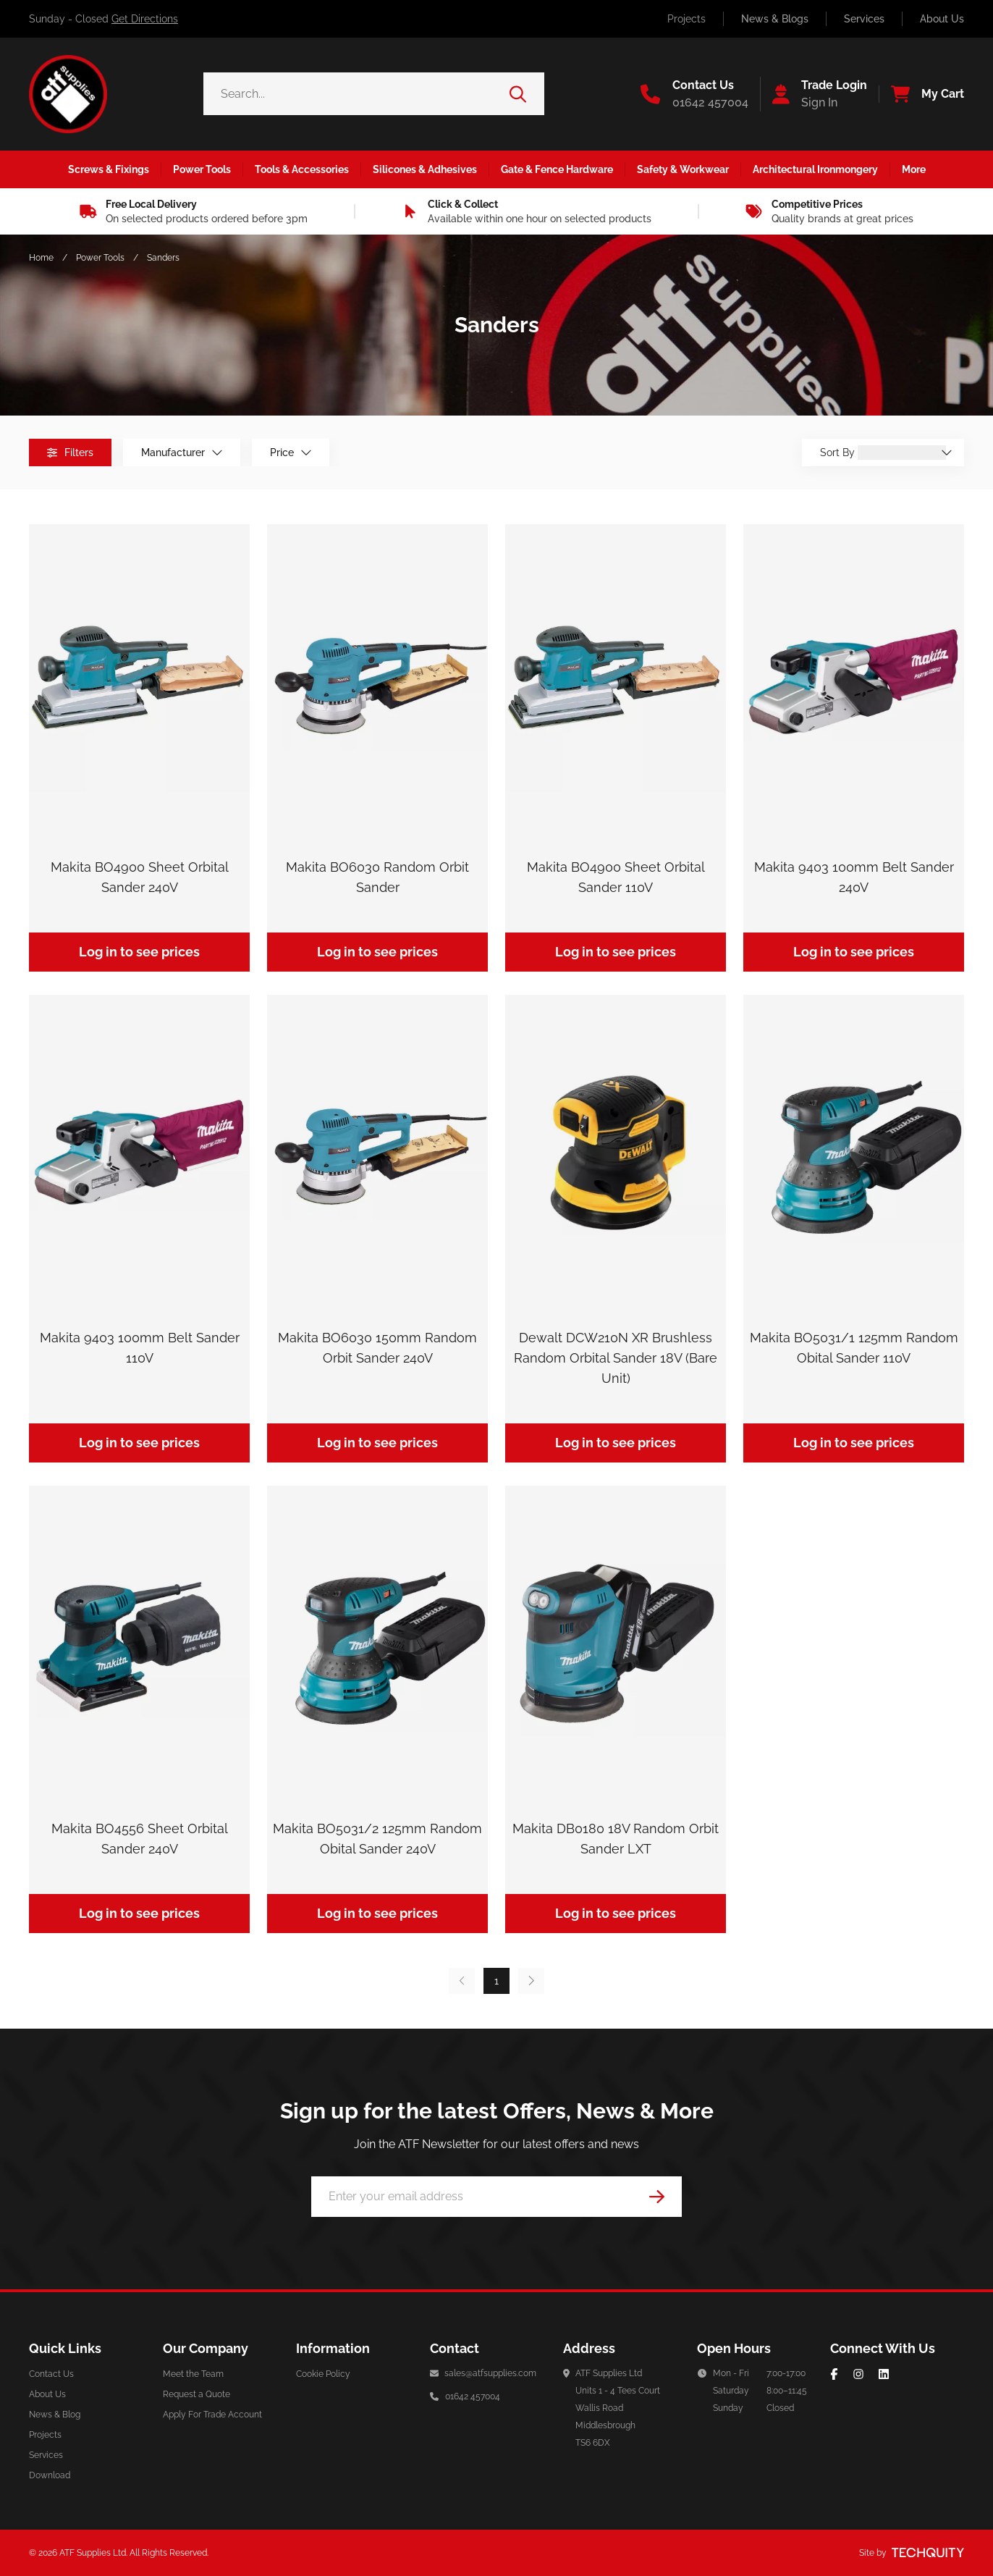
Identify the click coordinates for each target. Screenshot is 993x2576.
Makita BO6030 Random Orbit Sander (377, 877)
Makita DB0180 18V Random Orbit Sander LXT (615, 1838)
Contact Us (51, 2374)
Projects (686, 19)
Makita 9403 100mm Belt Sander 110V (140, 1347)
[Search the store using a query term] (356, 93)
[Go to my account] (813, 94)
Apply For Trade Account (212, 2414)
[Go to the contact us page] (694, 94)
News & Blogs (774, 19)
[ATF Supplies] (68, 94)
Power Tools (100, 258)
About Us (942, 19)
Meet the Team (193, 2374)
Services (864, 19)
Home (41, 258)
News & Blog (54, 2414)
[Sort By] (902, 452)
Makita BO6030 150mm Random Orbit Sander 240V (377, 1347)
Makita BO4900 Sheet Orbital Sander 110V (616, 877)
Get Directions (144, 19)
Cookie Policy (323, 2374)
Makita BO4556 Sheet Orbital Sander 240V (139, 1838)
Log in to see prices (139, 951)
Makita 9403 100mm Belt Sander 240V (854, 877)
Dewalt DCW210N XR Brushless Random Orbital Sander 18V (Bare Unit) (615, 1358)
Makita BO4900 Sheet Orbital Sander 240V (140, 877)
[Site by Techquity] (928, 2553)
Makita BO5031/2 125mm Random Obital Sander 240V (377, 1838)
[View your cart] (921, 94)
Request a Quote (196, 2394)
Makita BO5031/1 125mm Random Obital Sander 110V (854, 1347)
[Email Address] (496, 2196)
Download (49, 2475)
